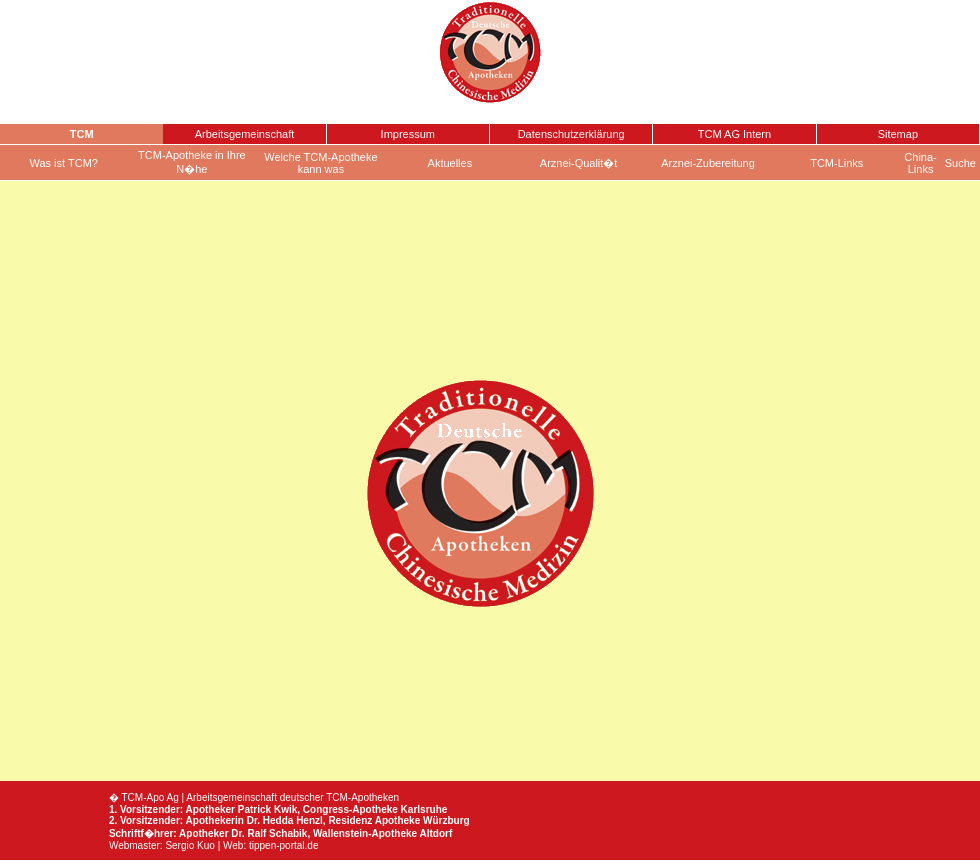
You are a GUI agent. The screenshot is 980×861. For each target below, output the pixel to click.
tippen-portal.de (284, 845)
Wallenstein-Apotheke (365, 833)
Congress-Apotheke (350, 809)
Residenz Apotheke (374, 820)
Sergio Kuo (189, 845)
